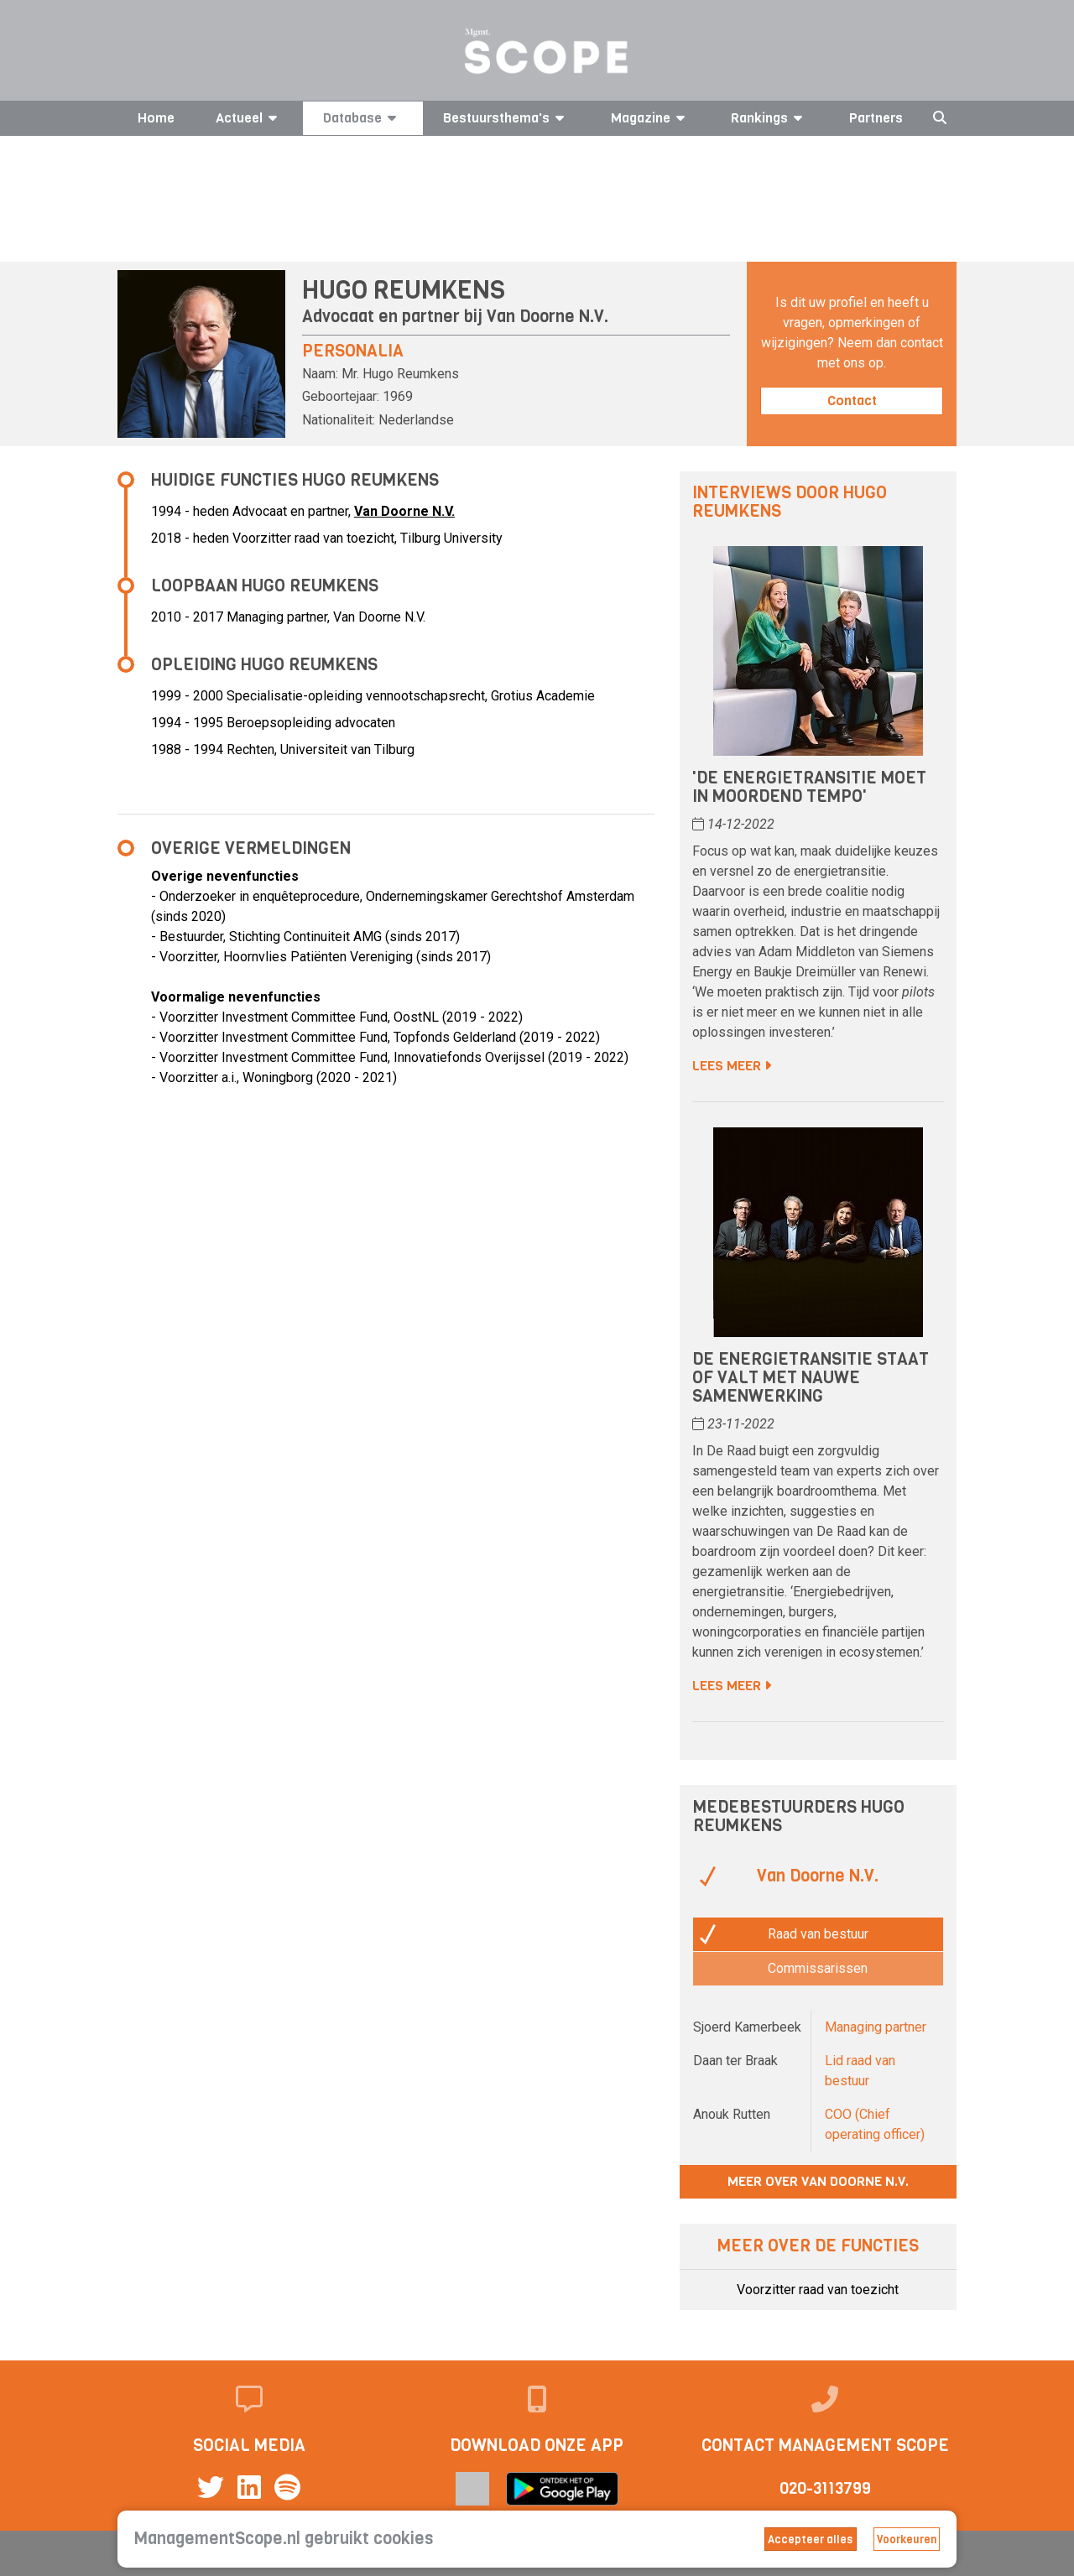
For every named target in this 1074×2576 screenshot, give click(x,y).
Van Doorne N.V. (547, 316)
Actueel (249, 118)
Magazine (651, 118)
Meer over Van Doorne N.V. (818, 2181)
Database (362, 118)
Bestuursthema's (506, 118)
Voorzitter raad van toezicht (818, 2290)
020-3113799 (825, 2488)
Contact (852, 400)
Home (156, 118)
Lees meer (731, 1066)
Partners (876, 118)
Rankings (769, 118)
